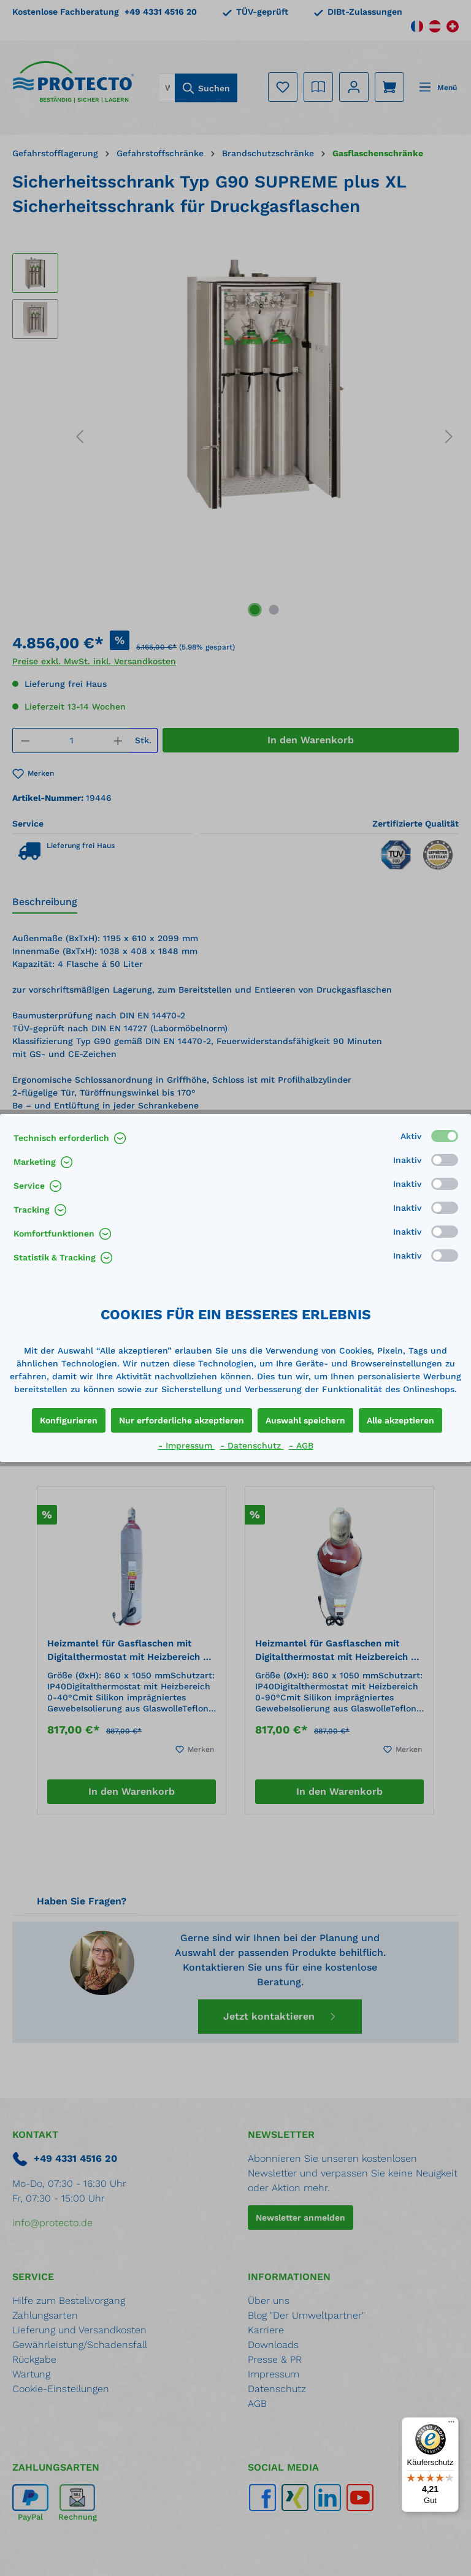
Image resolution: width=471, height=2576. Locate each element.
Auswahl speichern (305, 1420)
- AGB (301, 1445)
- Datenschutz (252, 1445)
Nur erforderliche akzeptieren (181, 1420)
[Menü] (451, 2424)
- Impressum (186, 1445)
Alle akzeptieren (400, 1420)
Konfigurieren (69, 1420)
